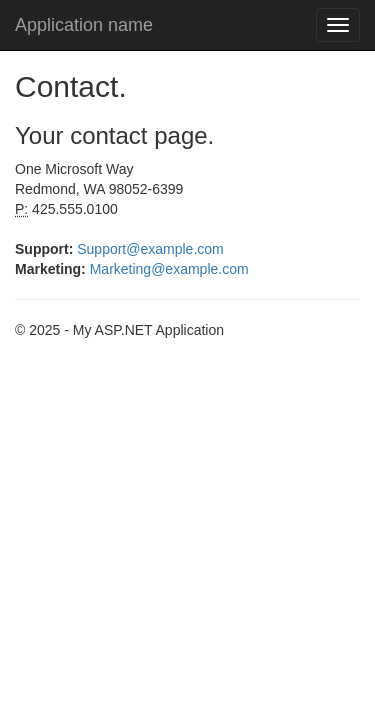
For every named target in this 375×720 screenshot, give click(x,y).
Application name (84, 25)
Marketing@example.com (169, 269)
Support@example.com (150, 249)
